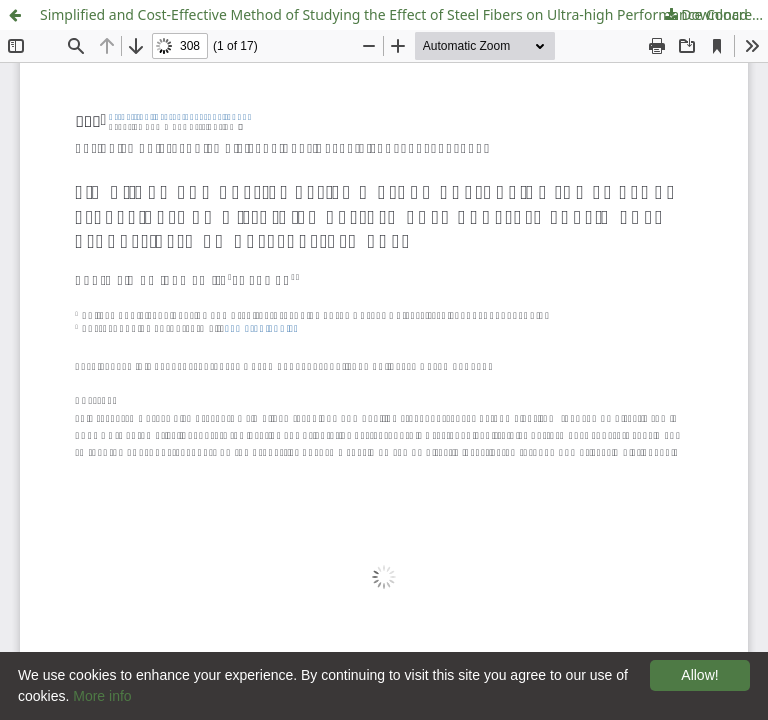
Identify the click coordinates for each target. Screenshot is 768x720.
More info (102, 696)
